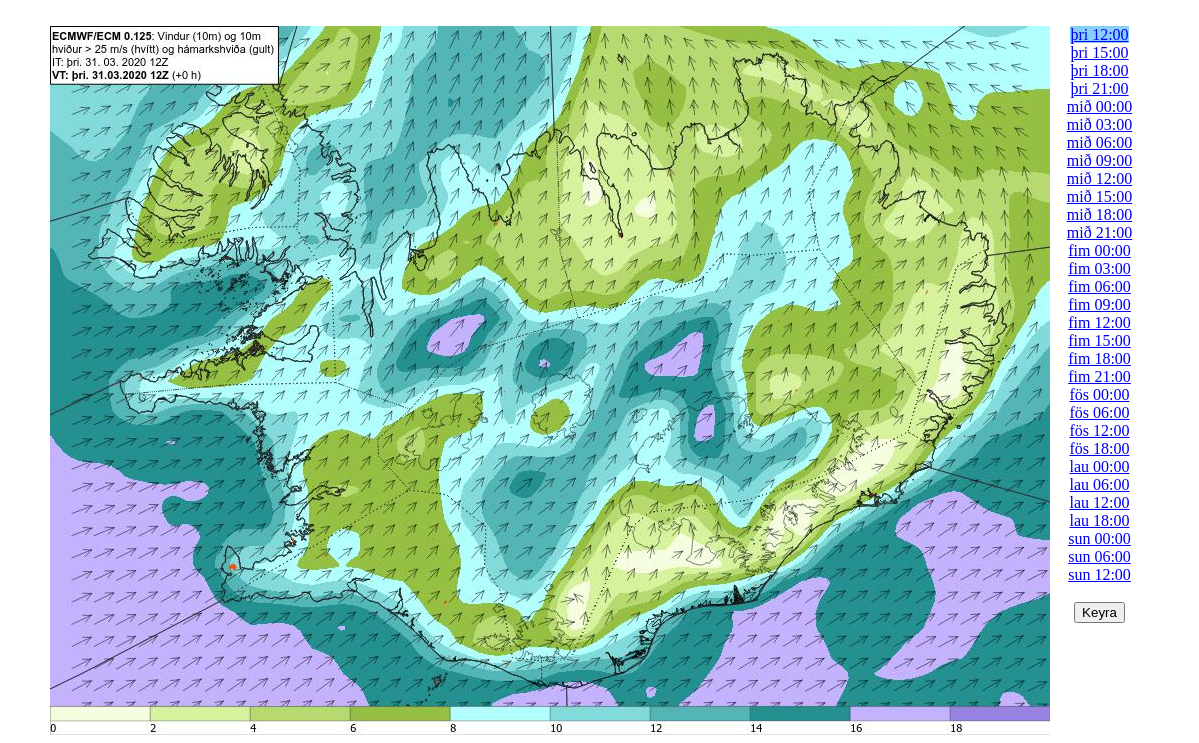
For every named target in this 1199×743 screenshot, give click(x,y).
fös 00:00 (1100, 394)
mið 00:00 (1099, 106)
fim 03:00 (1099, 268)
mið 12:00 (1099, 178)
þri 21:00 (1099, 88)
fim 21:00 (1099, 376)
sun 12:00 (1099, 574)
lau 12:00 (1100, 502)
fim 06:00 (1099, 286)
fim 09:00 (1099, 304)
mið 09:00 (1099, 160)
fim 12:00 (1099, 322)
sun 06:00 (1099, 556)
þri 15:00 (1099, 52)
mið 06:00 (1099, 142)
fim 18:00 (1099, 358)
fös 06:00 (1100, 412)
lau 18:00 (1100, 520)
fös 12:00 (1100, 430)
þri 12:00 (1099, 34)
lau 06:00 (1100, 484)
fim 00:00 (1099, 250)
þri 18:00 (1099, 70)
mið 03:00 (1099, 124)
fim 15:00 (1099, 340)
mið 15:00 (1099, 196)
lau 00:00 (1100, 466)
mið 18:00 (1099, 214)
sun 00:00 (1099, 538)
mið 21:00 (1099, 232)
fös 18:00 (1100, 448)
